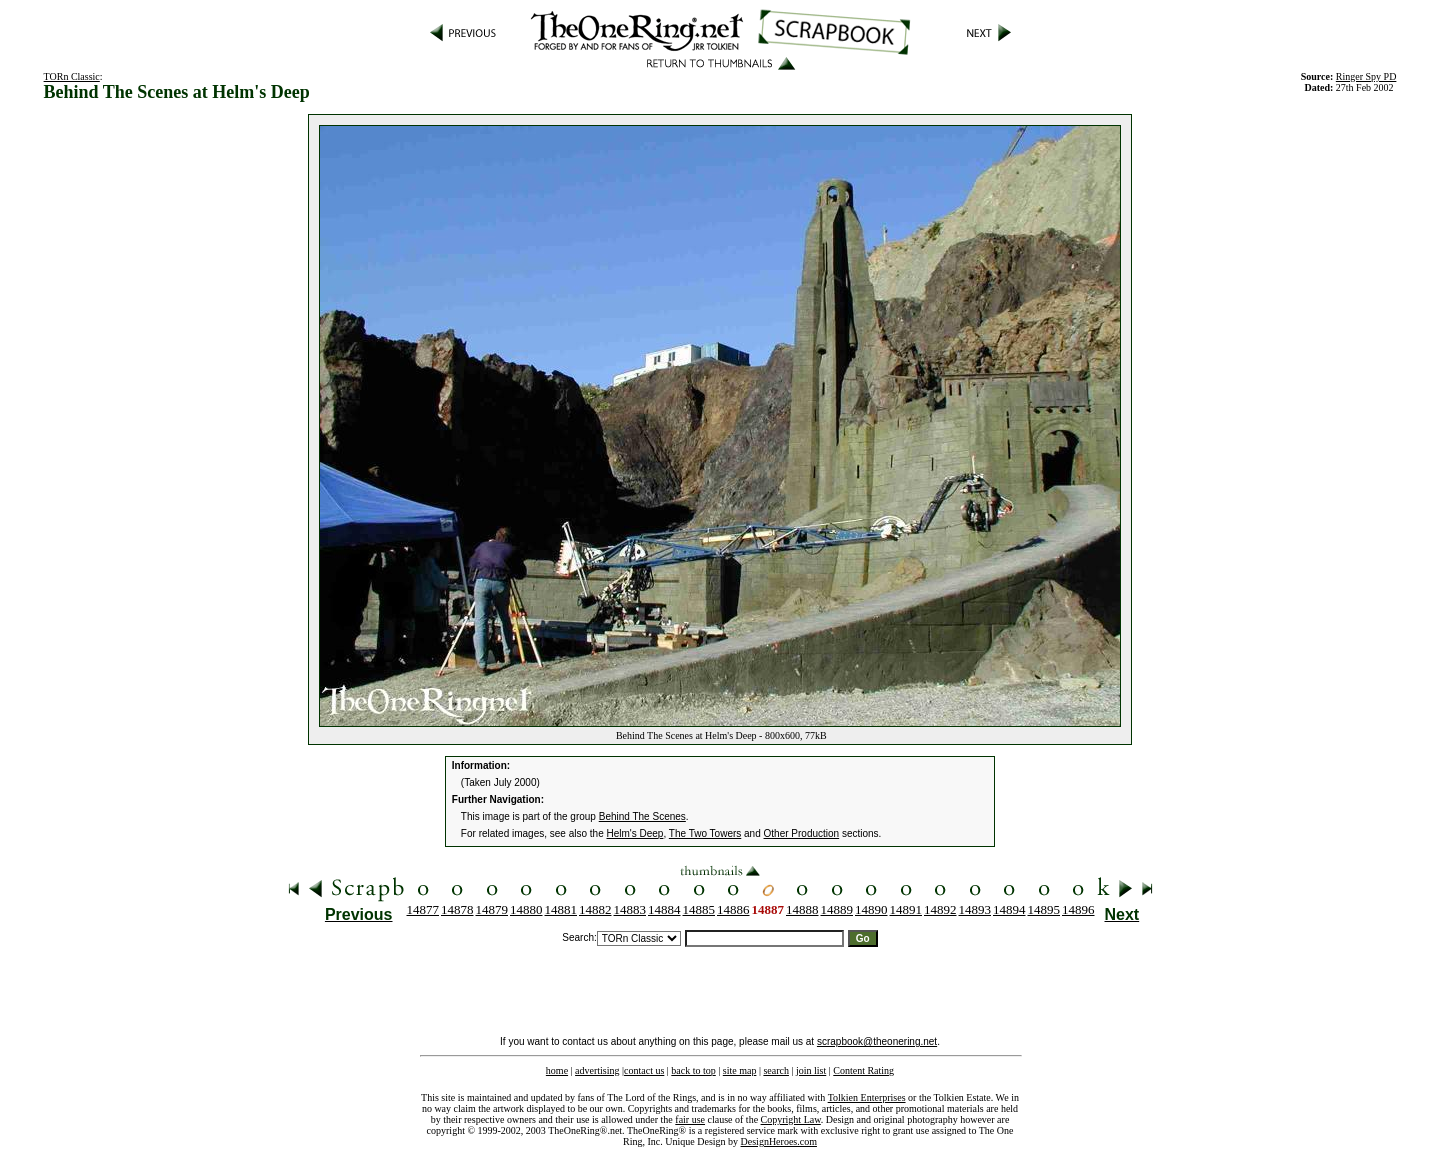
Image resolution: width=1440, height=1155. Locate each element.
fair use (690, 1119)
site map (740, 1070)
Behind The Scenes (642, 816)
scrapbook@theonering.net (877, 1041)
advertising (597, 1070)
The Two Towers (705, 833)
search (776, 1070)
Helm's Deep (635, 833)
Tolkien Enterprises (867, 1097)
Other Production (802, 833)
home (557, 1070)
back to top (693, 1070)
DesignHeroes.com (779, 1141)
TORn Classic (72, 76)
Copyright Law (791, 1119)
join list (811, 1070)
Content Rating (863, 1070)
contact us (644, 1070)
